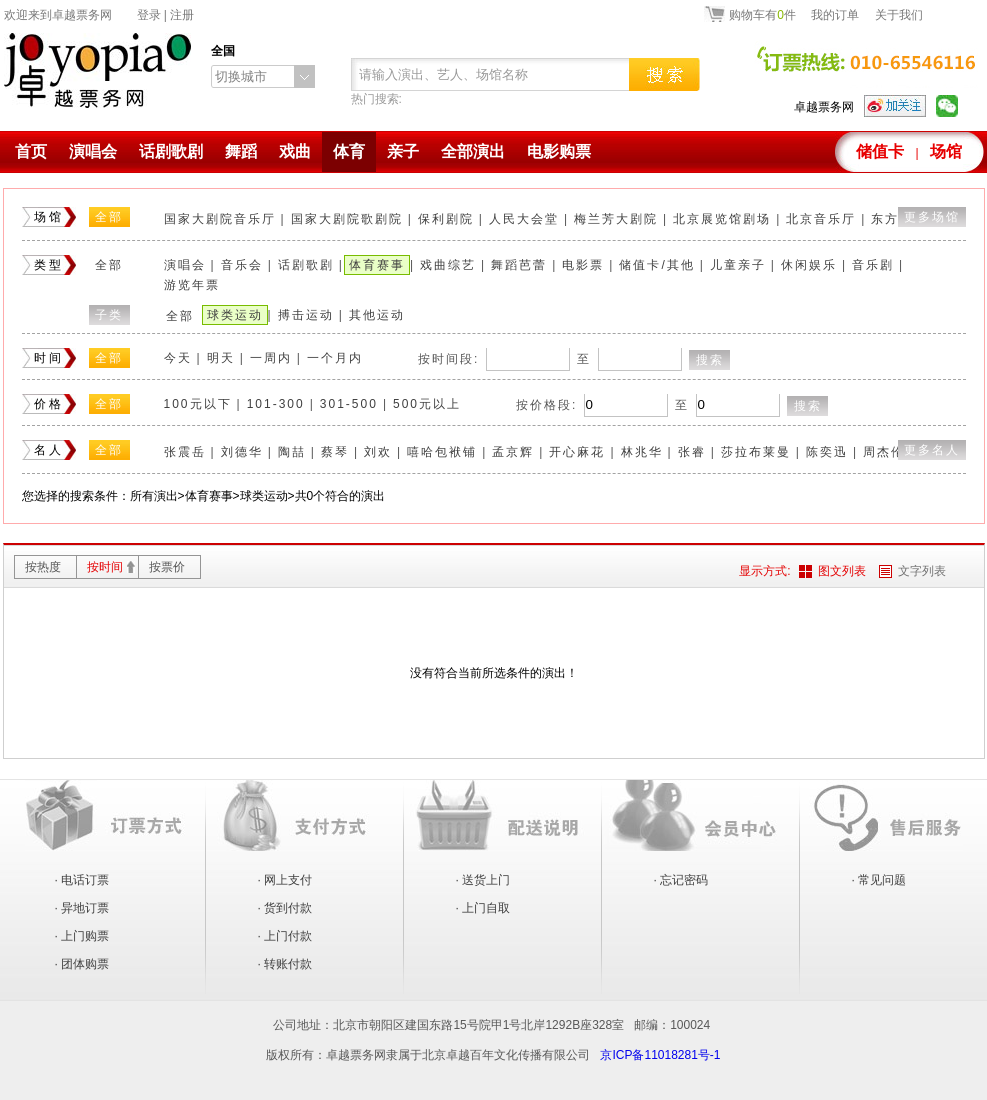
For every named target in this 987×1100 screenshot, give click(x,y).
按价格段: (546, 405)
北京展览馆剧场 (722, 219)
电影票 (583, 265)
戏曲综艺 (448, 265)
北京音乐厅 (821, 219)
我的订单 (835, 15)
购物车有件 (762, 14)
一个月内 (335, 358)
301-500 (349, 404)
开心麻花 (577, 452)
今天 (178, 358)
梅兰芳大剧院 (616, 219)
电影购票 (559, 151)
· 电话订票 (82, 880)
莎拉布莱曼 (756, 452)
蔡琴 (335, 452)
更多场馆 (932, 217)
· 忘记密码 (681, 880)
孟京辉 (513, 452)
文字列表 (922, 571)
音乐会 (242, 265)
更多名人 (932, 450)
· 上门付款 (285, 936)
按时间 (105, 567)
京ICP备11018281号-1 (660, 1055)
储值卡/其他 (656, 265)
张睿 (692, 452)
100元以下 (198, 404)
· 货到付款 (285, 908)
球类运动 (235, 315)
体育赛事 (377, 265)
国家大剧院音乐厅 (220, 219)
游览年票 (192, 285)
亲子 (403, 151)
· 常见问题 (879, 880)
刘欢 (378, 452)
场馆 (946, 151)
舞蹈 (241, 151)
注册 (182, 15)
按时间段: (448, 359)
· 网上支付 (285, 880)
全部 (109, 217)
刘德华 (242, 452)
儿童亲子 (738, 265)
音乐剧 (873, 265)
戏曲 (295, 151)
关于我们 (899, 15)
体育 (349, 151)
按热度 (43, 567)
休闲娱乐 (809, 265)
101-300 (276, 404)
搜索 (710, 360)
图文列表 (842, 571)
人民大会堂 (524, 219)
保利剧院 (446, 219)
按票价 (167, 567)
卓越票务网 (824, 107)
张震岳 (185, 452)
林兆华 (642, 452)
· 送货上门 (483, 880)
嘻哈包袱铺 (442, 452)
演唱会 (93, 151)
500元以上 (427, 404)
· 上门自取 (483, 908)
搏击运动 (306, 315)
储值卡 (880, 151)
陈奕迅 (827, 452)
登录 (149, 15)
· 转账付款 (285, 964)
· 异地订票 (82, 908)
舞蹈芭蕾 (519, 265)
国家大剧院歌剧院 (347, 219)
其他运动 (377, 315)
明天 (221, 358)
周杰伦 (884, 452)
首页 (31, 151)
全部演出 (473, 151)
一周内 (271, 358)
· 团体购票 (82, 964)
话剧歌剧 (171, 151)
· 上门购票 (82, 936)
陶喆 (292, 452)
